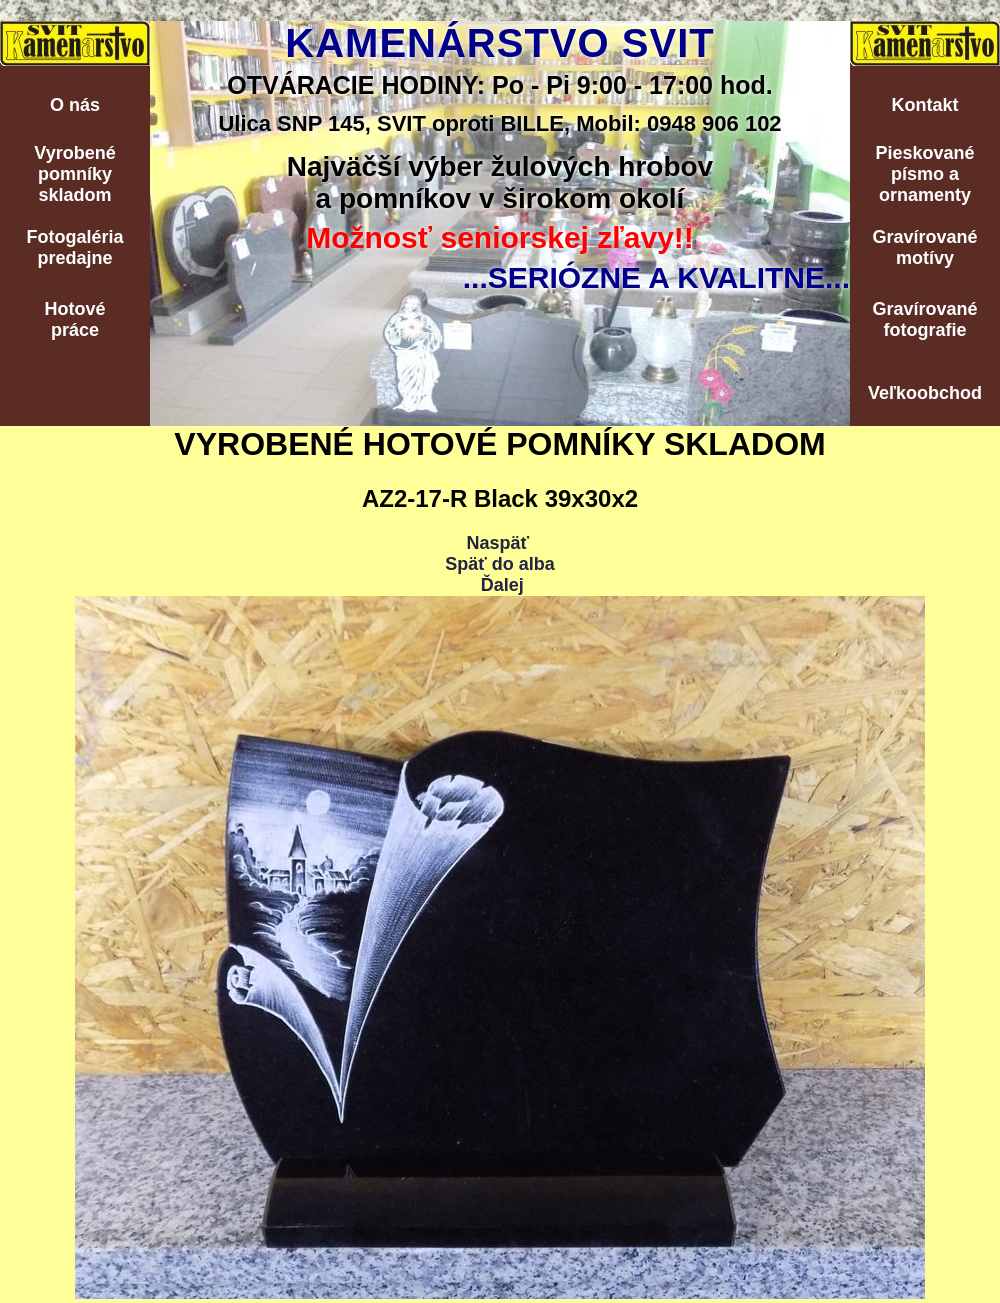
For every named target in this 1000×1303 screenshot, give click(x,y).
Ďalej (502, 585)
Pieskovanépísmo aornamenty (924, 174)
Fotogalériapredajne (74, 247)
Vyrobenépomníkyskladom (74, 174)
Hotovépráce (74, 319)
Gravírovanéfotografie (924, 319)
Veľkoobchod (925, 393)
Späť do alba (500, 564)
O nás (75, 105)
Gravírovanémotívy (924, 247)
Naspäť (497, 543)
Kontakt (925, 105)
